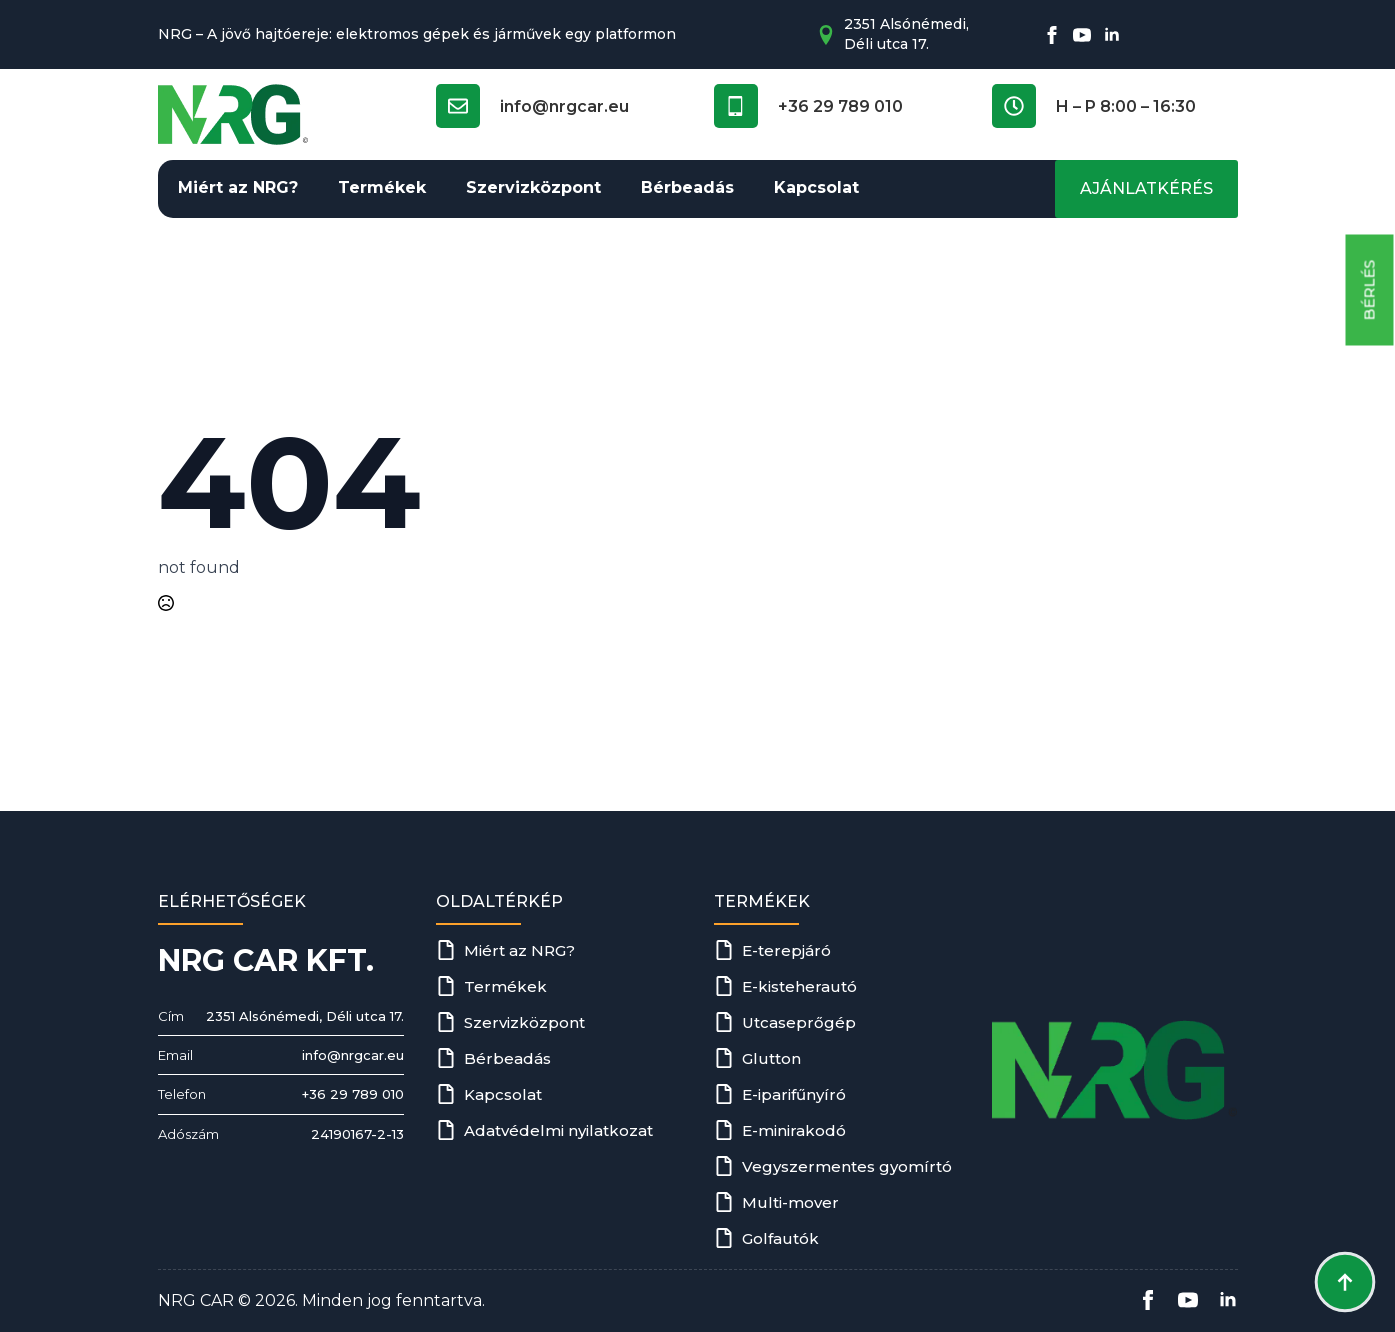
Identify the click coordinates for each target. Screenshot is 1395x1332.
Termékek (382, 187)
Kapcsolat (816, 187)
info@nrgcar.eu (353, 1055)
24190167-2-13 (357, 1134)
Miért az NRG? (238, 187)
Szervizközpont (533, 187)
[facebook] (1052, 35)
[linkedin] (1112, 35)
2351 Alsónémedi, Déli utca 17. (305, 1016)
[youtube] (1082, 35)
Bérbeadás (687, 187)
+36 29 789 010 (353, 1094)
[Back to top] (1345, 1282)
